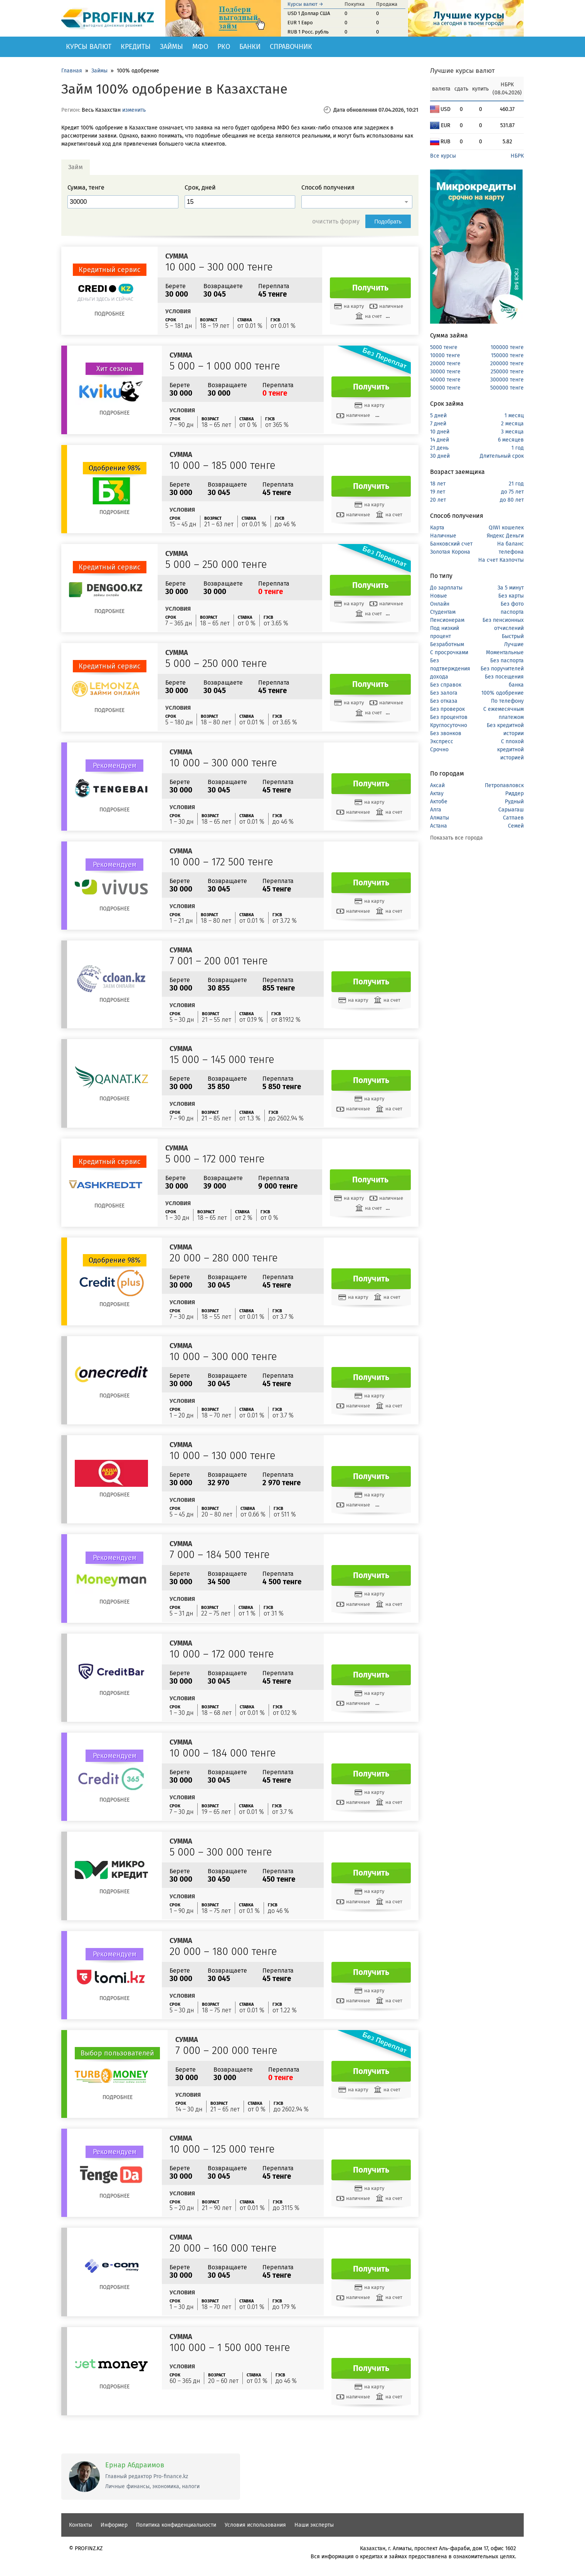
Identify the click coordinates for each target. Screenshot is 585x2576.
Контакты (80, 2525)
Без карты (511, 596)
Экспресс (441, 741)
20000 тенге (445, 363)
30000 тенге (445, 371)
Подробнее (109, 314)
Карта (437, 527)
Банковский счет (451, 544)
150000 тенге (507, 355)
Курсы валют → (305, 4)
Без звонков (445, 733)
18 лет (437, 483)
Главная (71, 70)
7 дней (438, 423)
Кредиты (136, 46)
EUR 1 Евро (300, 22)
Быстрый (513, 636)
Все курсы (443, 156)
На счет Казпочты (501, 560)
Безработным (447, 644)
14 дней (439, 440)
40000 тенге (445, 379)
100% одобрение (502, 693)
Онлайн (439, 604)
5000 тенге (443, 347)
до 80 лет (512, 500)
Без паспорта (507, 660)
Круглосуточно (448, 725)
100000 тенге (507, 347)
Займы (171, 46)
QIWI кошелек (506, 527)
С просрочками (449, 652)
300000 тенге (507, 379)
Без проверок (447, 709)
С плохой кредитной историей (510, 749)
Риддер (514, 793)
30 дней (440, 456)
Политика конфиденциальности (176, 2525)
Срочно (439, 749)
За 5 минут (511, 587)
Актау (437, 793)
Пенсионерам (447, 620)
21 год (516, 483)
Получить (370, 288)
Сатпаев (513, 817)
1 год (517, 448)
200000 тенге (507, 363)
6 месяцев (511, 440)
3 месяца (512, 431)
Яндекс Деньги (505, 535)
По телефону (507, 701)
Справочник (291, 46)
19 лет (437, 492)
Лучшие (514, 644)
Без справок (445, 685)
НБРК (517, 156)
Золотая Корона (450, 552)
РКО (223, 46)
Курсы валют (88, 46)
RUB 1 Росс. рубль (308, 32)
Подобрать (388, 221)
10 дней (439, 431)
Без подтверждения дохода (450, 668)
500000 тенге (507, 388)
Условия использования (255, 2525)
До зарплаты (446, 587)
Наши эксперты (314, 2525)
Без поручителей (502, 668)
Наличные (443, 535)
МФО (200, 46)
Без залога (443, 693)
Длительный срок (502, 456)
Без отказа (443, 701)
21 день (439, 448)
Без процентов (448, 717)
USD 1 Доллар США (308, 13)
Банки (250, 46)
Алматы (439, 817)
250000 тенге (507, 371)
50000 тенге (445, 388)
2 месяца (512, 423)
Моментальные (505, 652)
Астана (438, 826)
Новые (438, 596)
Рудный (514, 801)
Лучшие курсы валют (462, 71)
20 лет (438, 500)
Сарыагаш (511, 809)
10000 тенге (445, 355)
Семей (516, 826)
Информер (114, 2525)
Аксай (437, 785)
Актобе (438, 801)
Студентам (443, 612)
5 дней (438, 415)
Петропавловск (504, 785)
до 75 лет (512, 492)
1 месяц (514, 415)
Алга (435, 809)
